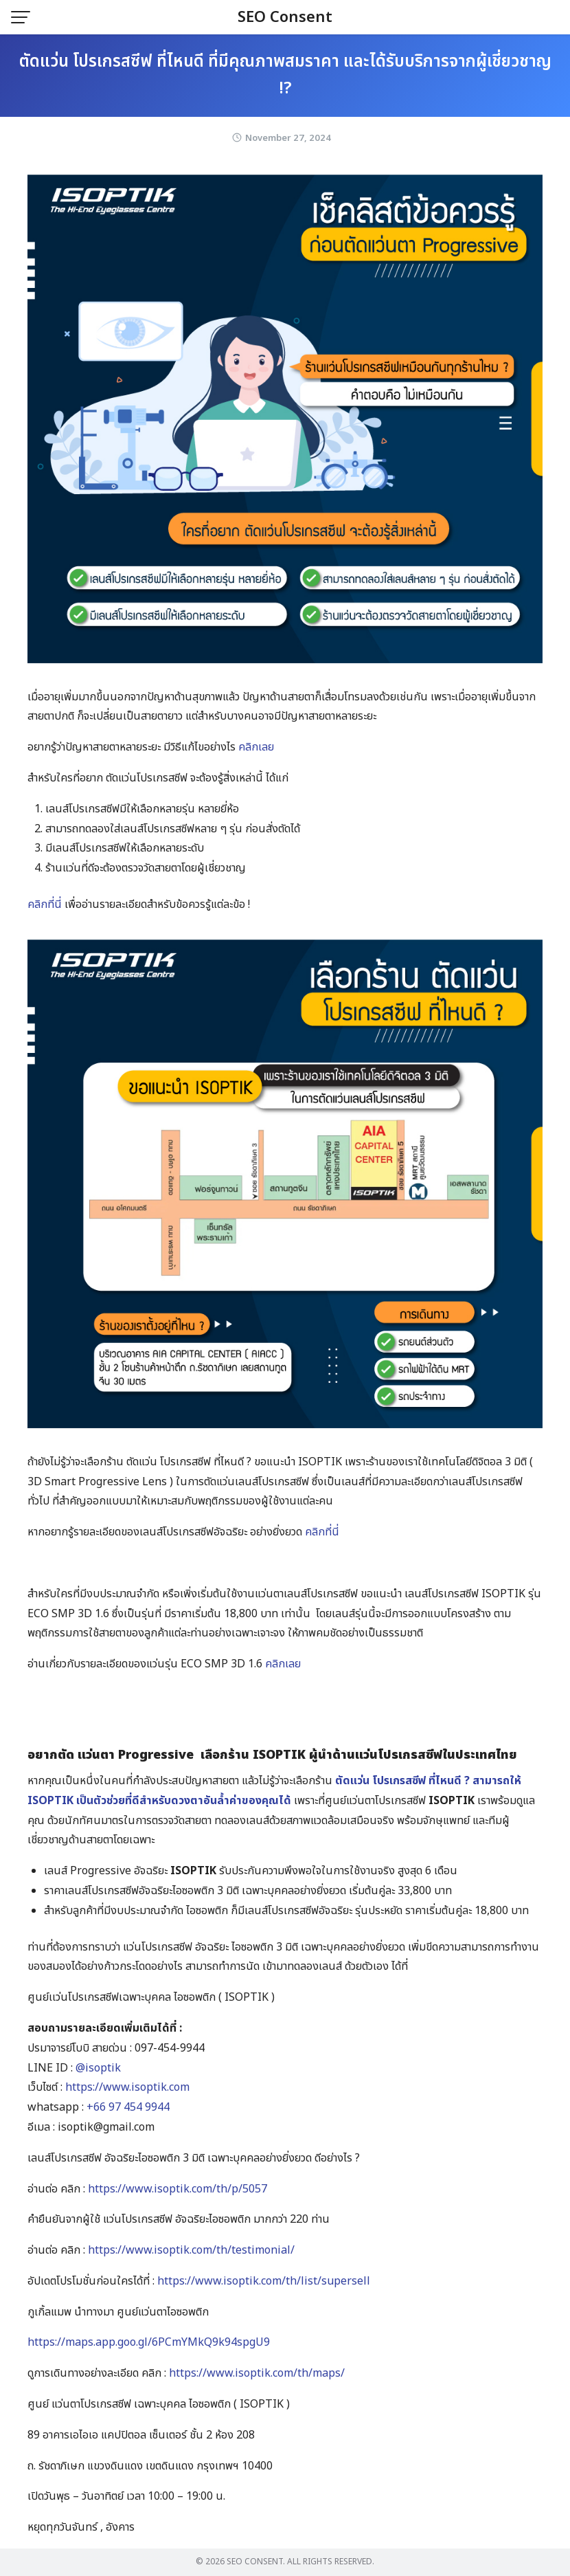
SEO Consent (285, 17)
